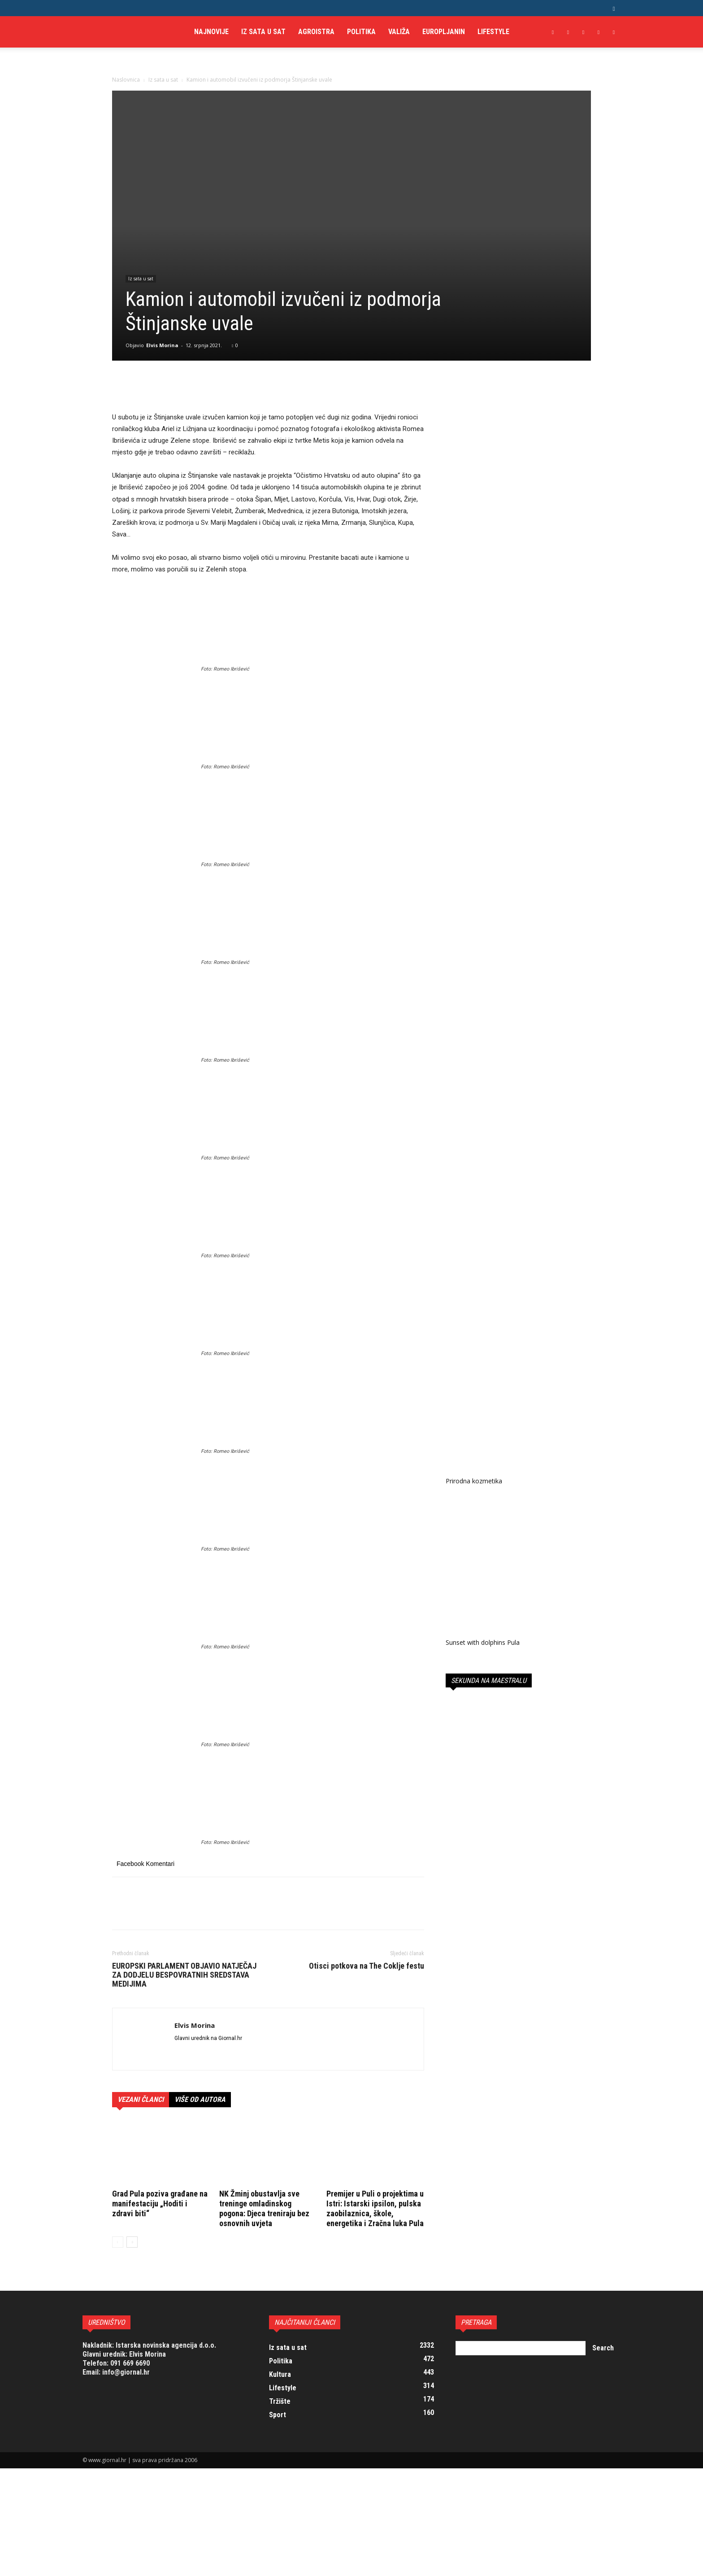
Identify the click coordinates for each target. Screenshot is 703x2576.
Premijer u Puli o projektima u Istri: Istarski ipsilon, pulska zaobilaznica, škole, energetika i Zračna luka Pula (375, 2208)
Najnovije (211, 31)
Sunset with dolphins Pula (483, 1642)
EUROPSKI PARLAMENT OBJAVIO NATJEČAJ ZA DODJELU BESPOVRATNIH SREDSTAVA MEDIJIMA (184, 1974)
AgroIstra (316, 31)
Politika (361, 31)
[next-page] (132, 2242)
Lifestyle (493, 31)
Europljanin (443, 31)
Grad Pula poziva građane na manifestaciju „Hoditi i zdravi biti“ (160, 2203)
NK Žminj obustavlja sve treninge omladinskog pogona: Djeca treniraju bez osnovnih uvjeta (264, 2208)
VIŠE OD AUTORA (200, 2099)
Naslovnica (126, 79)
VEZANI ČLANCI (140, 2099)
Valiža (399, 31)
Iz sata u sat (263, 31)
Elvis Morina (162, 345)
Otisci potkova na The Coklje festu (366, 1965)
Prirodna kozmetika (474, 1481)
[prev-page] (117, 2242)
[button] (614, 7)
